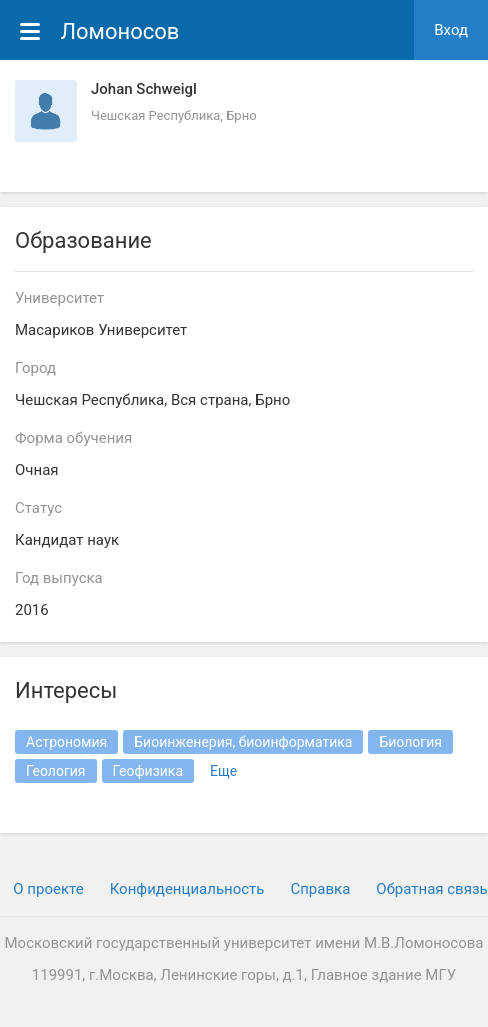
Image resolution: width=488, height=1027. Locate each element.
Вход (451, 30)
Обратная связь (431, 889)
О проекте (48, 889)
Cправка (320, 889)
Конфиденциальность (187, 889)
